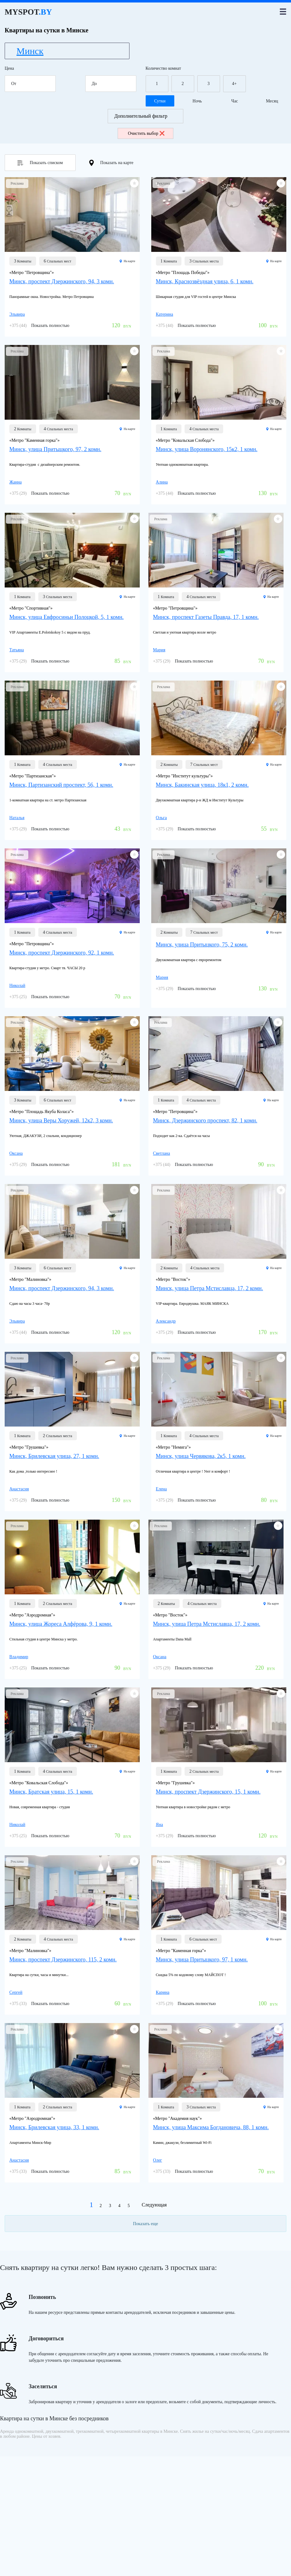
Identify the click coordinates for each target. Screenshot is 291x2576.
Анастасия (19, 1489)
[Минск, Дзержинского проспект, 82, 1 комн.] (216, 1053)
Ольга (161, 817)
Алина (162, 482)
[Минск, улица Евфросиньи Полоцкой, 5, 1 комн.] (72, 550)
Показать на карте (111, 163)
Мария (159, 650)
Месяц (272, 101)
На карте (127, 261)
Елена (161, 1489)
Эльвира (17, 314)
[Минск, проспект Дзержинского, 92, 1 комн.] (72, 885)
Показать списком (40, 162)
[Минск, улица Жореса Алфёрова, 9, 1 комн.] (72, 1557)
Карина (163, 1992)
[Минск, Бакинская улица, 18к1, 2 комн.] (218, 718)
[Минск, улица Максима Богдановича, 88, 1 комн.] (216, 2060)
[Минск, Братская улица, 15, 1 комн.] (72, 1724)
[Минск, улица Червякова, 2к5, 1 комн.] (218, 1389)
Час (234, 101)
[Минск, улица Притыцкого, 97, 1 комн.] (218, 1892)
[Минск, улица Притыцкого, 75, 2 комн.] (218, 885)
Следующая (154, 2204)
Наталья (16, 817)
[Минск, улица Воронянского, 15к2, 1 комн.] (218, 382)
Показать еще (145, 2223)
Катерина (164, 314)
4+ (234, 83)
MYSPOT (28, 12)
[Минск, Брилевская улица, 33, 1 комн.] (72, 2060)
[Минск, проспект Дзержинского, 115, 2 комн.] (72, 1892)
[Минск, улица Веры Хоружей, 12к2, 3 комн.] (72, 1053)
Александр (166, 1321)
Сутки (159, 101)
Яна (159, 1824)
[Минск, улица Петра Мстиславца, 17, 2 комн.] (218, 1221)
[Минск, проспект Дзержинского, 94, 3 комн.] (72, 214)
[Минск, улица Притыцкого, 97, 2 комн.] (72, 382)
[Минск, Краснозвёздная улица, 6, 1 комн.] (218, 214)
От (32, 83)
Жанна (15, 482)
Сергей (15, 1992)
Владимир (18, 1656)
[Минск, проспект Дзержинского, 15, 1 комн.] (218, 1724)
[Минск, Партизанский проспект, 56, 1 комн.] (72, 718)
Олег (157, 2160)
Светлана (161, 1153)
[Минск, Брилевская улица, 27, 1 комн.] (72, 1389)
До (113, 83)
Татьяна (16, 650)
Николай (17, 985)
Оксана (16, 1153)
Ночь (197, 101)
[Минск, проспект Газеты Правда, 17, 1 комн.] (216, 550)
